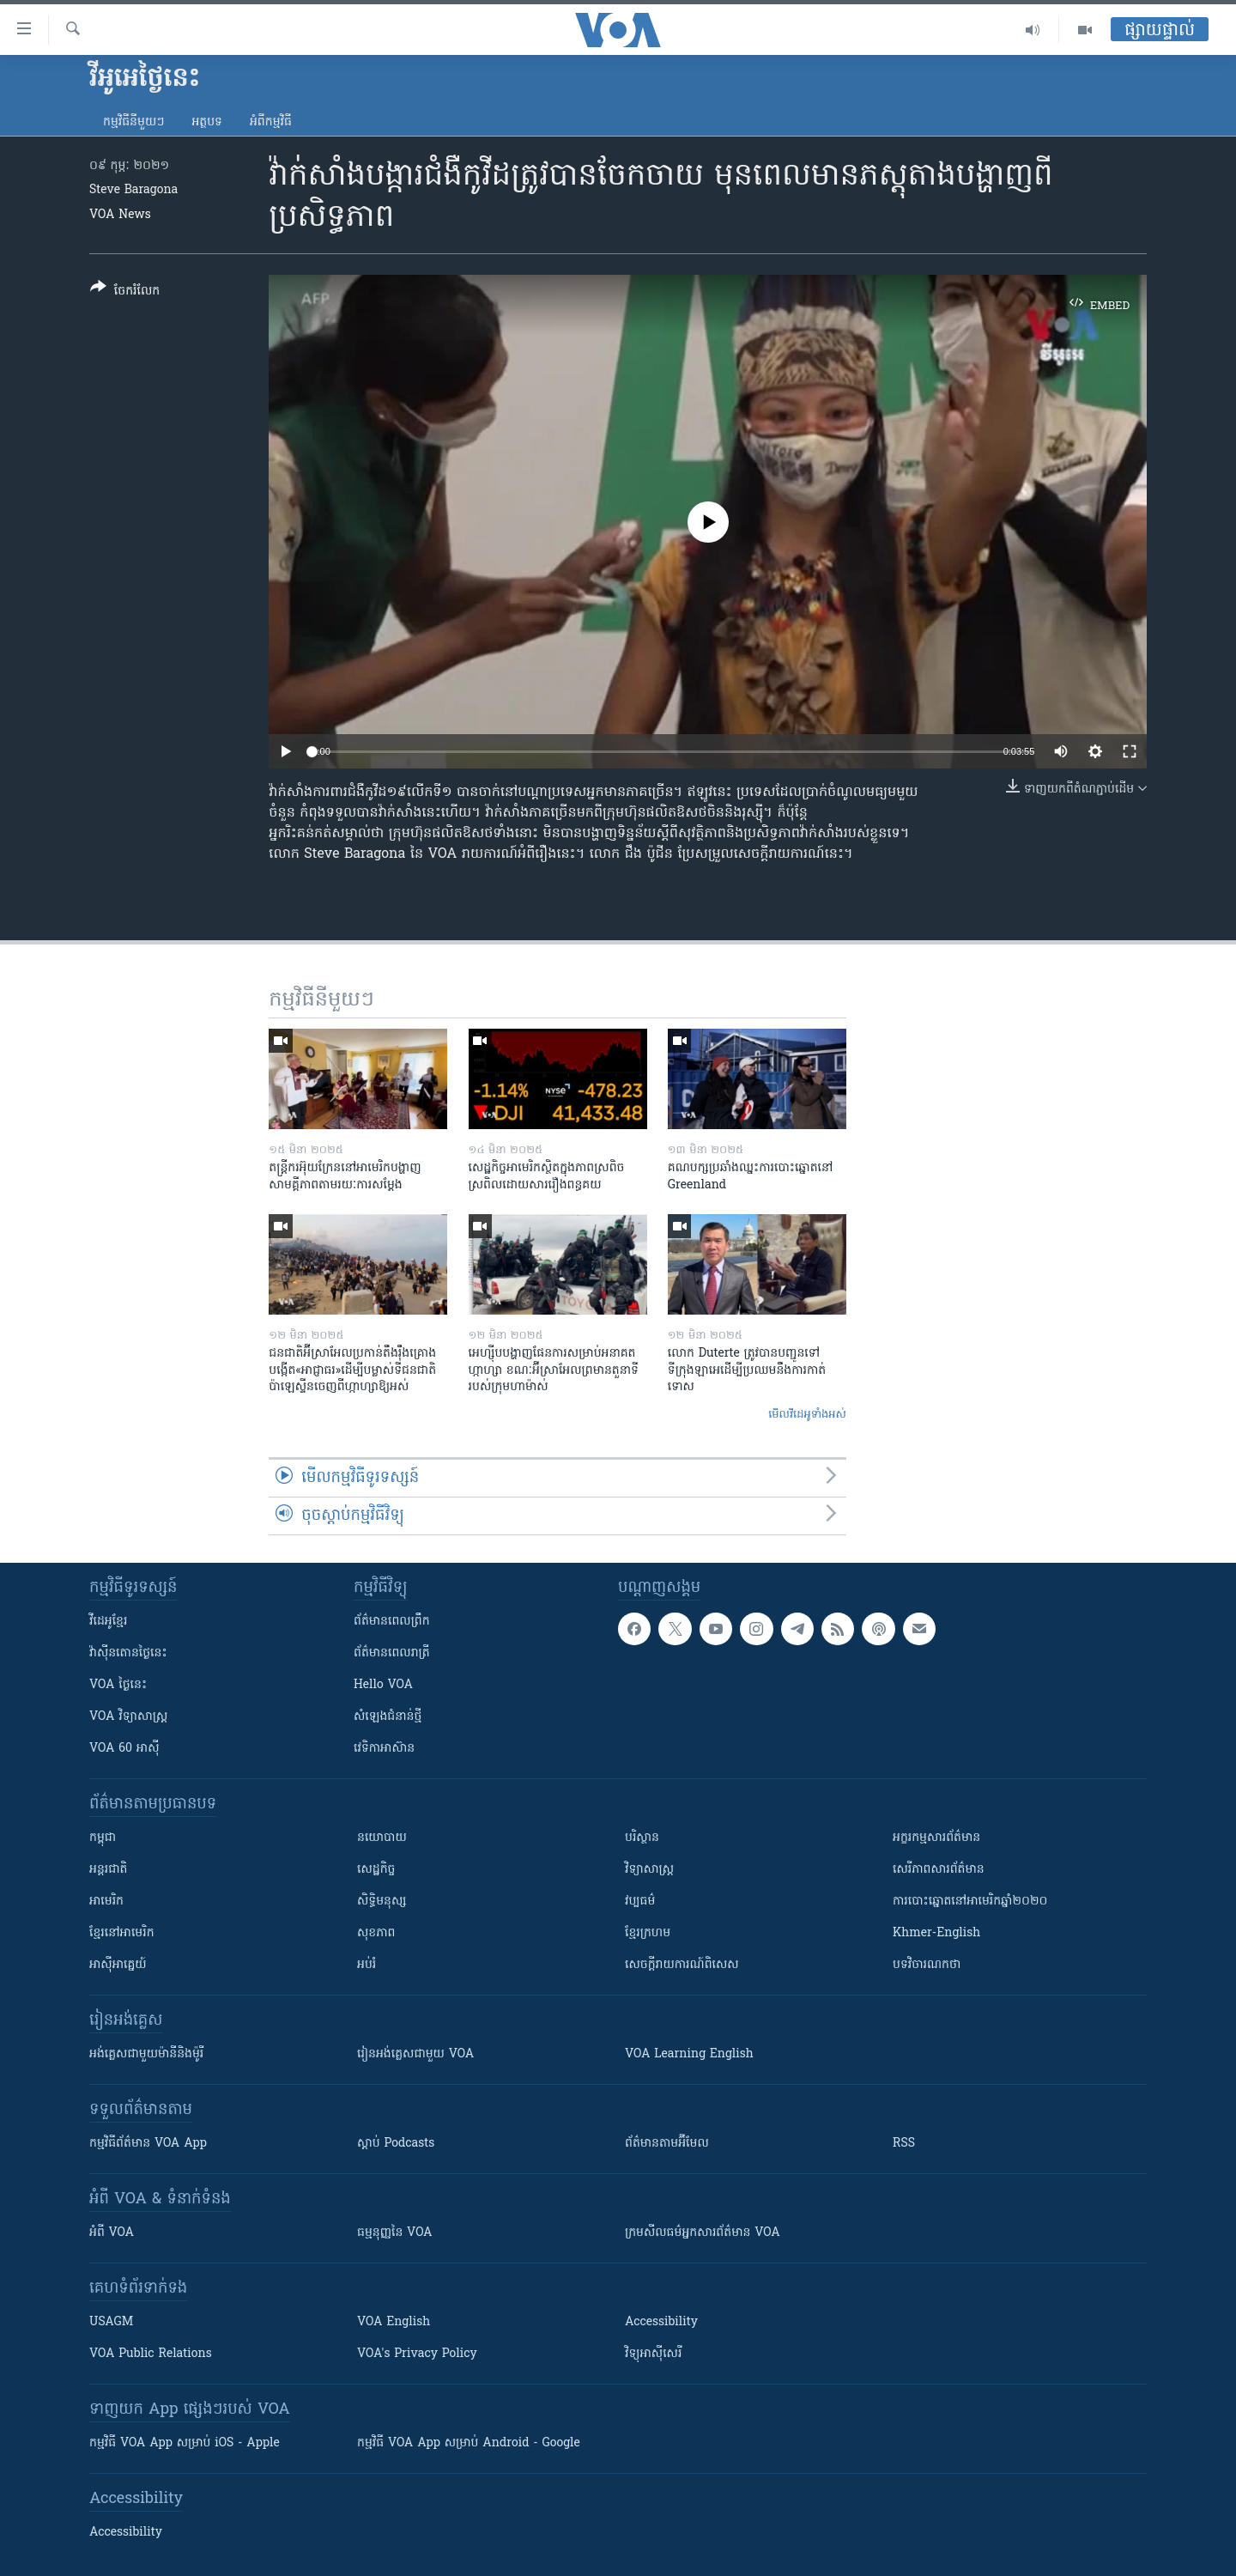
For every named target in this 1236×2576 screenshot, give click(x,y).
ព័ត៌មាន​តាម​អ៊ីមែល (667, 2144)
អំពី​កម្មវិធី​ (271, 122)
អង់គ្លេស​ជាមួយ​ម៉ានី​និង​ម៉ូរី (146, 2054)
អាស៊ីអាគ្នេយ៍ (118, 1965)
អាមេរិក (106, 1902)
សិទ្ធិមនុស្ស (382, 1902)
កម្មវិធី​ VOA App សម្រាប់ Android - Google (468, 2443)
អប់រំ (366, 1965)
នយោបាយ (382, 1838)
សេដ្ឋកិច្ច (376, 1870)
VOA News (120, 215)
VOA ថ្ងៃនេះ (118, 1685)
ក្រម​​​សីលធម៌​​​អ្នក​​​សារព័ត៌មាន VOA (702, 2233)
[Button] (125, 292)
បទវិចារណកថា (926, 1965)
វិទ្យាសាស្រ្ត (649, 1870)
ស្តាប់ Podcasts (395, 2144)
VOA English (393, 2322)
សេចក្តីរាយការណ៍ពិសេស (682, 1965)
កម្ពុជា (102, 1838)
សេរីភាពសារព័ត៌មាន (939, 1870)
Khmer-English (936, 1933)
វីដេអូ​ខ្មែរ (108, 1622)
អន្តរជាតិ (108, 1870)
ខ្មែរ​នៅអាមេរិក (121, 1933)
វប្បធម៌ (640, 1902)
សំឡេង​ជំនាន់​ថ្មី (387, 1717)
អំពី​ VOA (111, 2233)
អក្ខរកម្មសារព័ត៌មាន (936, 1838)
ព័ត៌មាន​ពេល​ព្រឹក (392, 1622)
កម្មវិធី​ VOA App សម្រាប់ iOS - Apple (184, 2443)
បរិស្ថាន (642, 1838)
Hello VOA (383, 1685)
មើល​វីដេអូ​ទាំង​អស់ (807, 1414)
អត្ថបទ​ (206, 122)
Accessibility (661, 2322)
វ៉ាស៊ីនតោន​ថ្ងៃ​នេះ (128, 1653)
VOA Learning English (689, 2054)
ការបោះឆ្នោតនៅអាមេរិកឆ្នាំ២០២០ (970, 1902)
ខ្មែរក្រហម (647, 1933)
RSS (904, 2144)
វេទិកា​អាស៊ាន (384, 1749)
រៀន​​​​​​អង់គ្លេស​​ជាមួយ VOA (415, 2054)
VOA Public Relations (150, 2354)
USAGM (111, 2322)
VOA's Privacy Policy (417, 2354)
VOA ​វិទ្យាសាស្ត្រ (128, 1717)
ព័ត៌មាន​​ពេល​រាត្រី (392, 1653)
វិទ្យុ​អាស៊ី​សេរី (653, 2354)
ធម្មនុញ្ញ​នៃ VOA (395, 2233)
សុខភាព (376, 1933)
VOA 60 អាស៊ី (124, 1749)
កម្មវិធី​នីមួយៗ (133, 122)
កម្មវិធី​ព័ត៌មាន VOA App (148, 2144)
